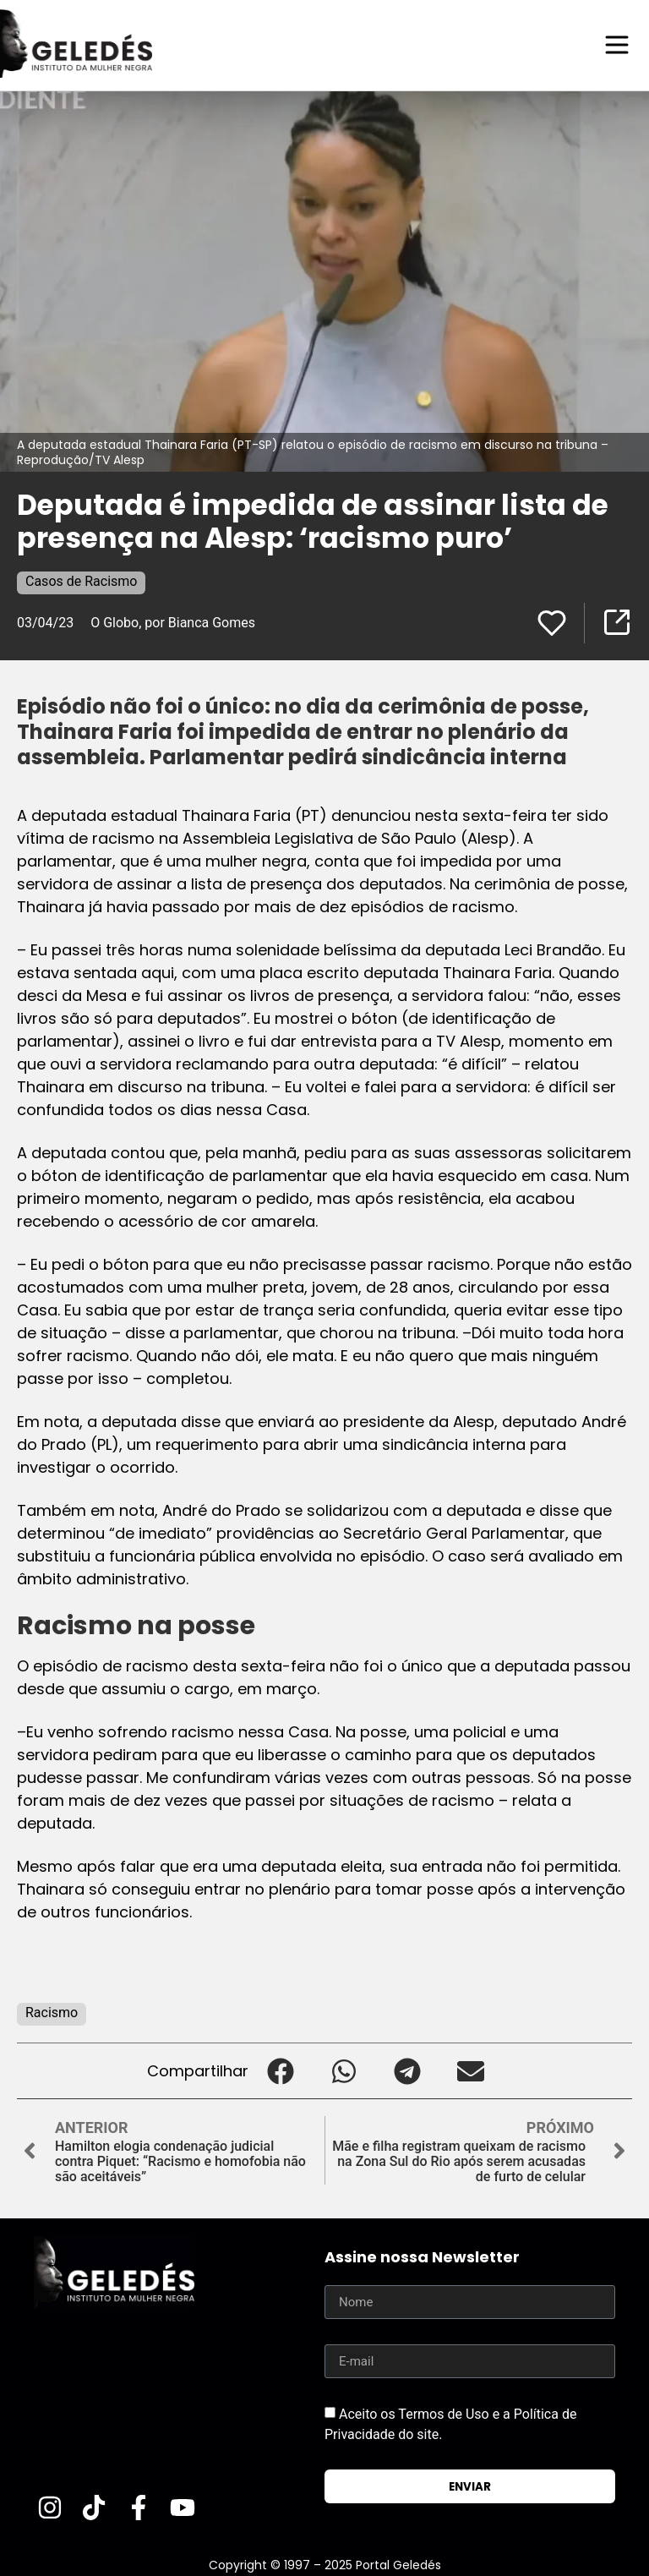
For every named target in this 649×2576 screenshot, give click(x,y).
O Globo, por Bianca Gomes (172, 622)
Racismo (51, 2012)
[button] (280, 2070)
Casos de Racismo (81, 580)
